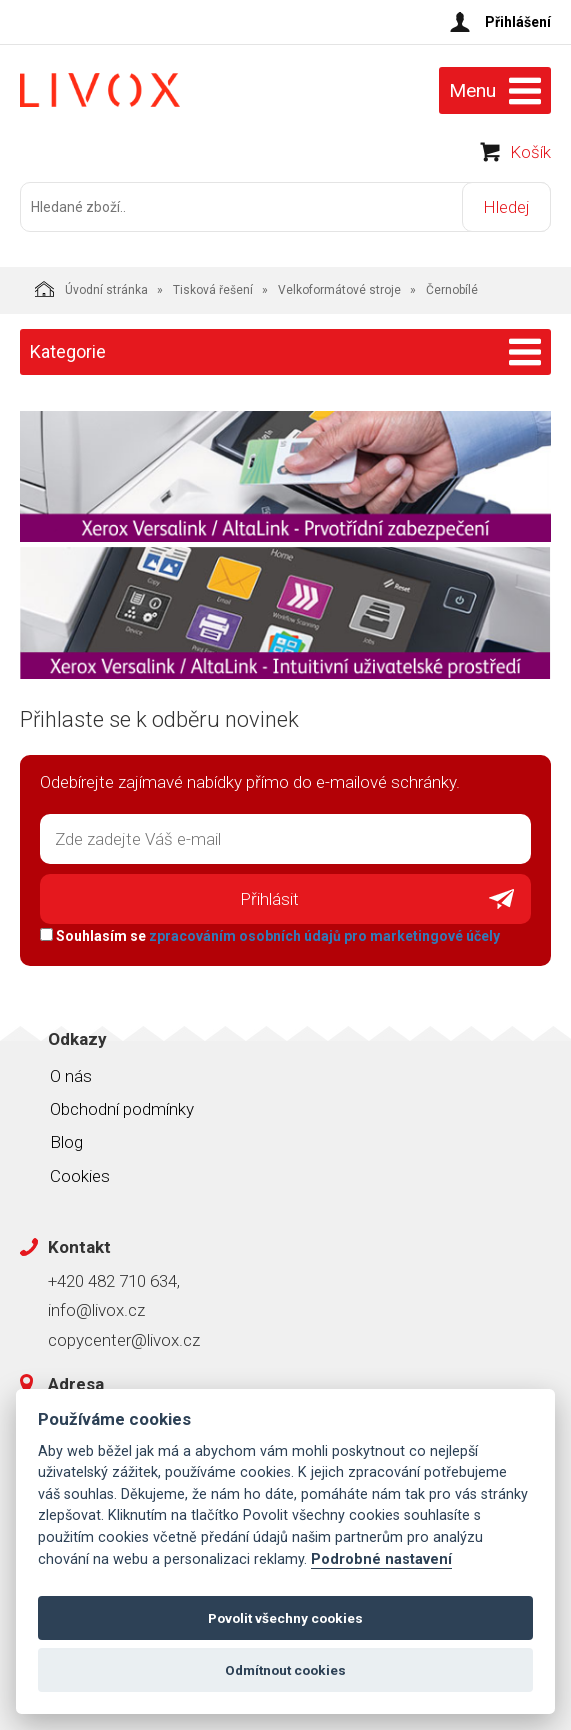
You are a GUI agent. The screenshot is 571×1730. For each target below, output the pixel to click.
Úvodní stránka (91, 289)
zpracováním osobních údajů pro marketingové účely (324, 936)
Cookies (80, 1176)
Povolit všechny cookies (285, 1618)
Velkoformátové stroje (339, 290)
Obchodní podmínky (122, 1109)
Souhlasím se (270, 936)
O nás (71, 1076)
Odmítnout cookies (285, 1670)
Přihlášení (518, 22)
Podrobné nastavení (381, 1559)
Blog (66, 1142)
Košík (530, 152)
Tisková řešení (213, 290)
